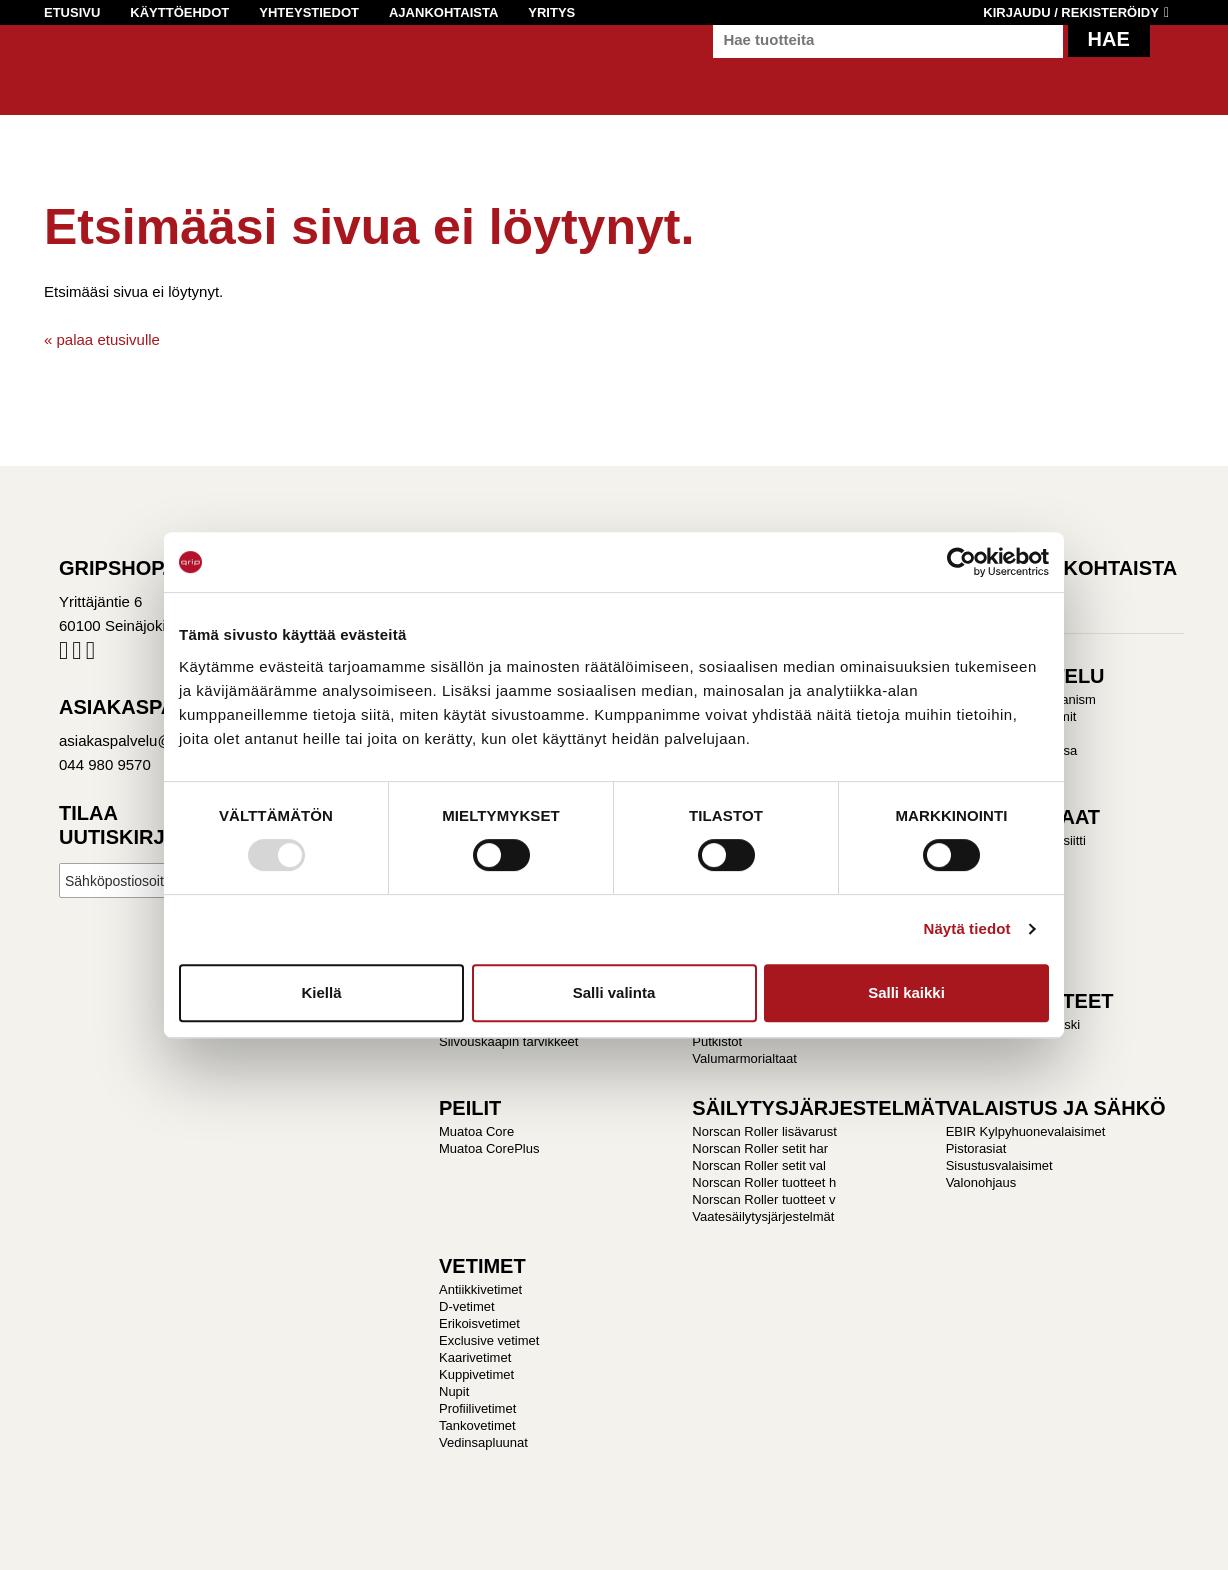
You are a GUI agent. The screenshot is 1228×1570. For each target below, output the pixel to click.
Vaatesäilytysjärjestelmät (763, 1216)
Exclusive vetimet (489, 1340)
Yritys (551, 12)
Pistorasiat (976, 1148)
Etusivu (72, 12)
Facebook (63, 654)
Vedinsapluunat (483, 1442)
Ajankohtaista (443, 12)
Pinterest (90, 654)
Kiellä (321, 992)
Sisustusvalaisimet (999, 1165)
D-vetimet (467, 1306)
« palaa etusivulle (102, 339)
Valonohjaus (981, 1182)
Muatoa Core (476, 1131)
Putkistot (717, 1041)
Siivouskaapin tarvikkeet (508, 1041)
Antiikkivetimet (480, 1289)
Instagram (76, 654)
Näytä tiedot (967, 928)
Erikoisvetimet (479, 1323)
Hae (1109, 60)
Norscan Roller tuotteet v (763, 1199)
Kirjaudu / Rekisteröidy (1071, 12)
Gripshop (80, 76)
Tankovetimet (477, 1425)
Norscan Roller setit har (760, 1148)
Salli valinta (614, 992)
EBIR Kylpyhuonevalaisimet (1026, 1131)
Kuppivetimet (476, 1374)
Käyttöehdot (179, 12)
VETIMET (482, 1266)
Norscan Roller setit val (759, 1165)
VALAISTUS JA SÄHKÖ (1056, 1108)
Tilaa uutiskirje (118, 825)
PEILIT (470, 1108)
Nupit (454, 1391)
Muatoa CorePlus (489, 1148)
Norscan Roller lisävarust (764, 1131)
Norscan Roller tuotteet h (764, 1182)
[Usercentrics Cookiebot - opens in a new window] (961, 562)
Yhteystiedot (309, 12)
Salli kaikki (906, 992)
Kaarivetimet (475, 1357)
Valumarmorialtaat (744, 1058)
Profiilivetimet (477, 1408)
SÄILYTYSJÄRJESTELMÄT (819, 1108)
